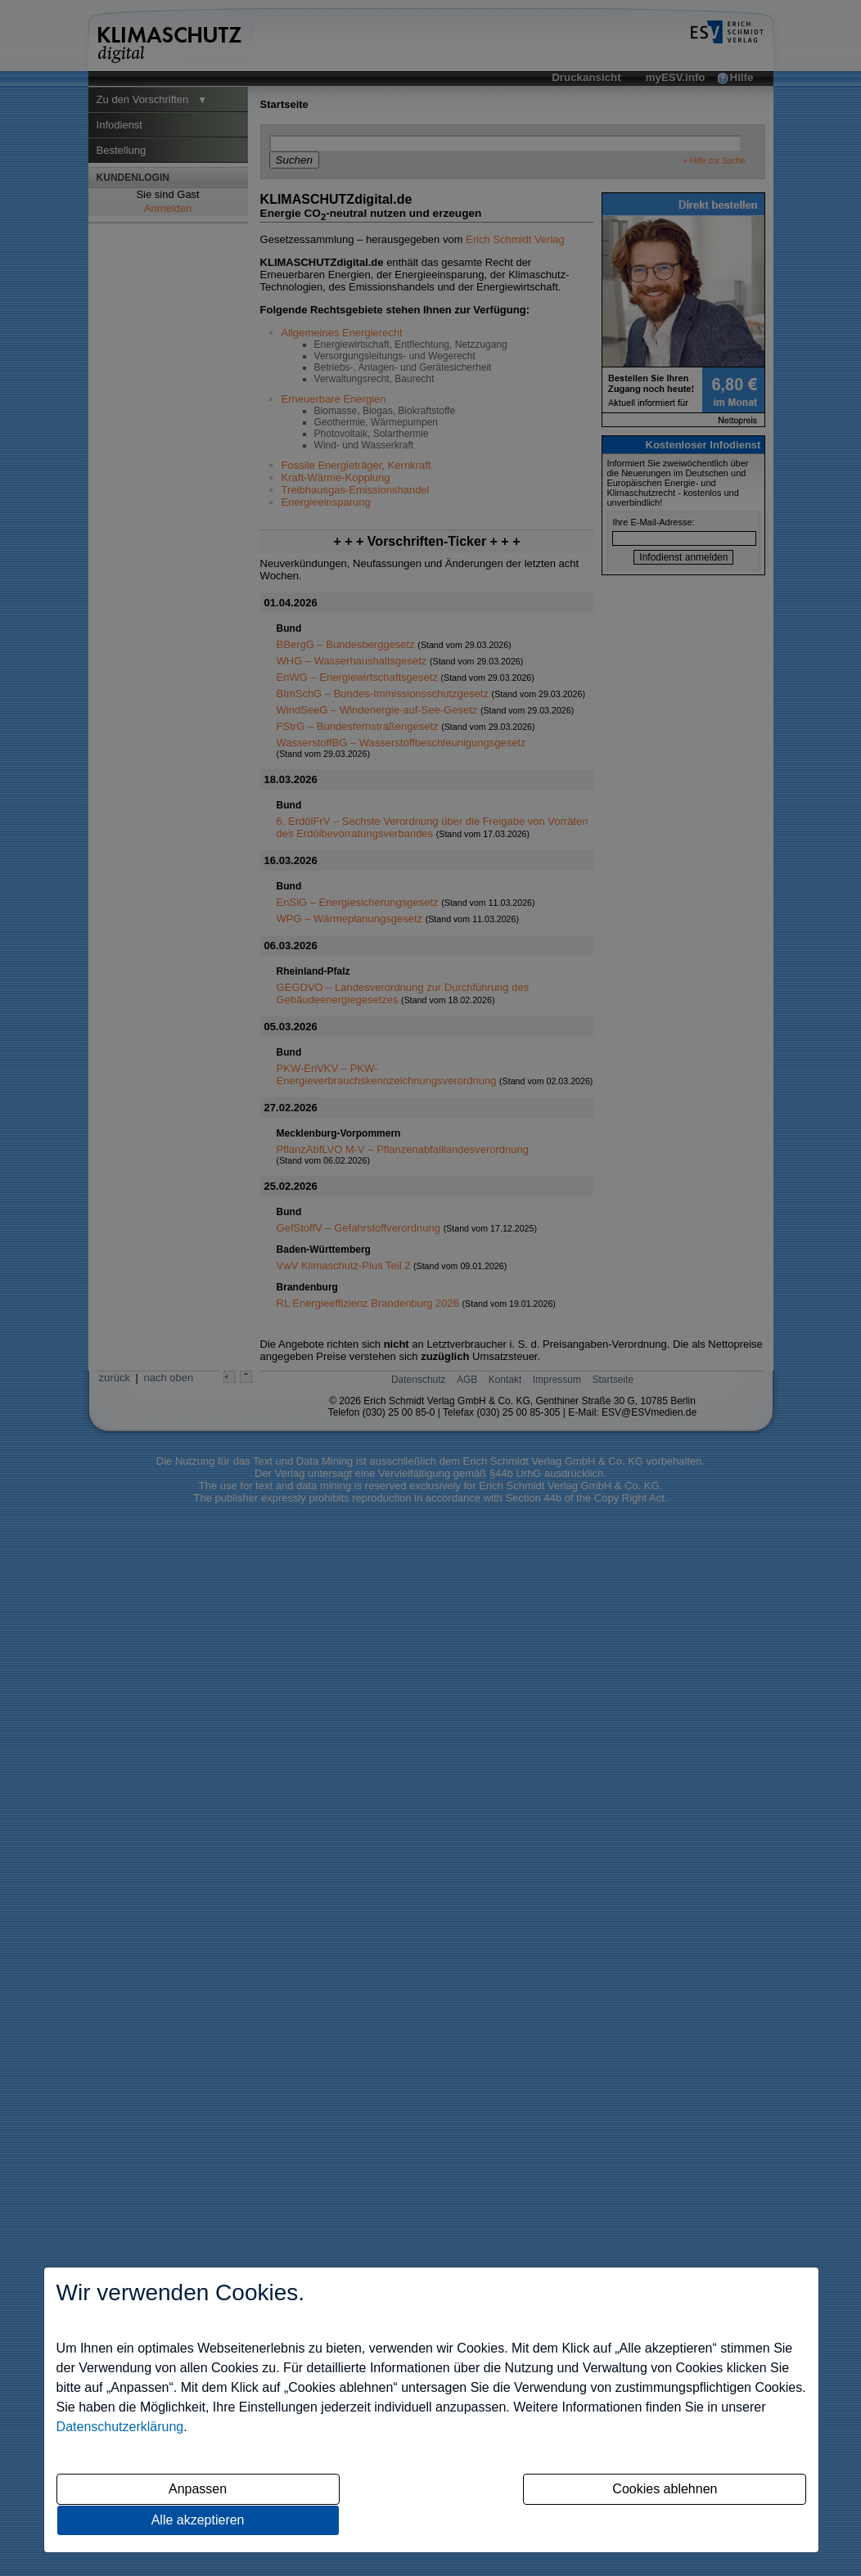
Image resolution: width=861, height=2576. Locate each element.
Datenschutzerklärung (120, 2427)
